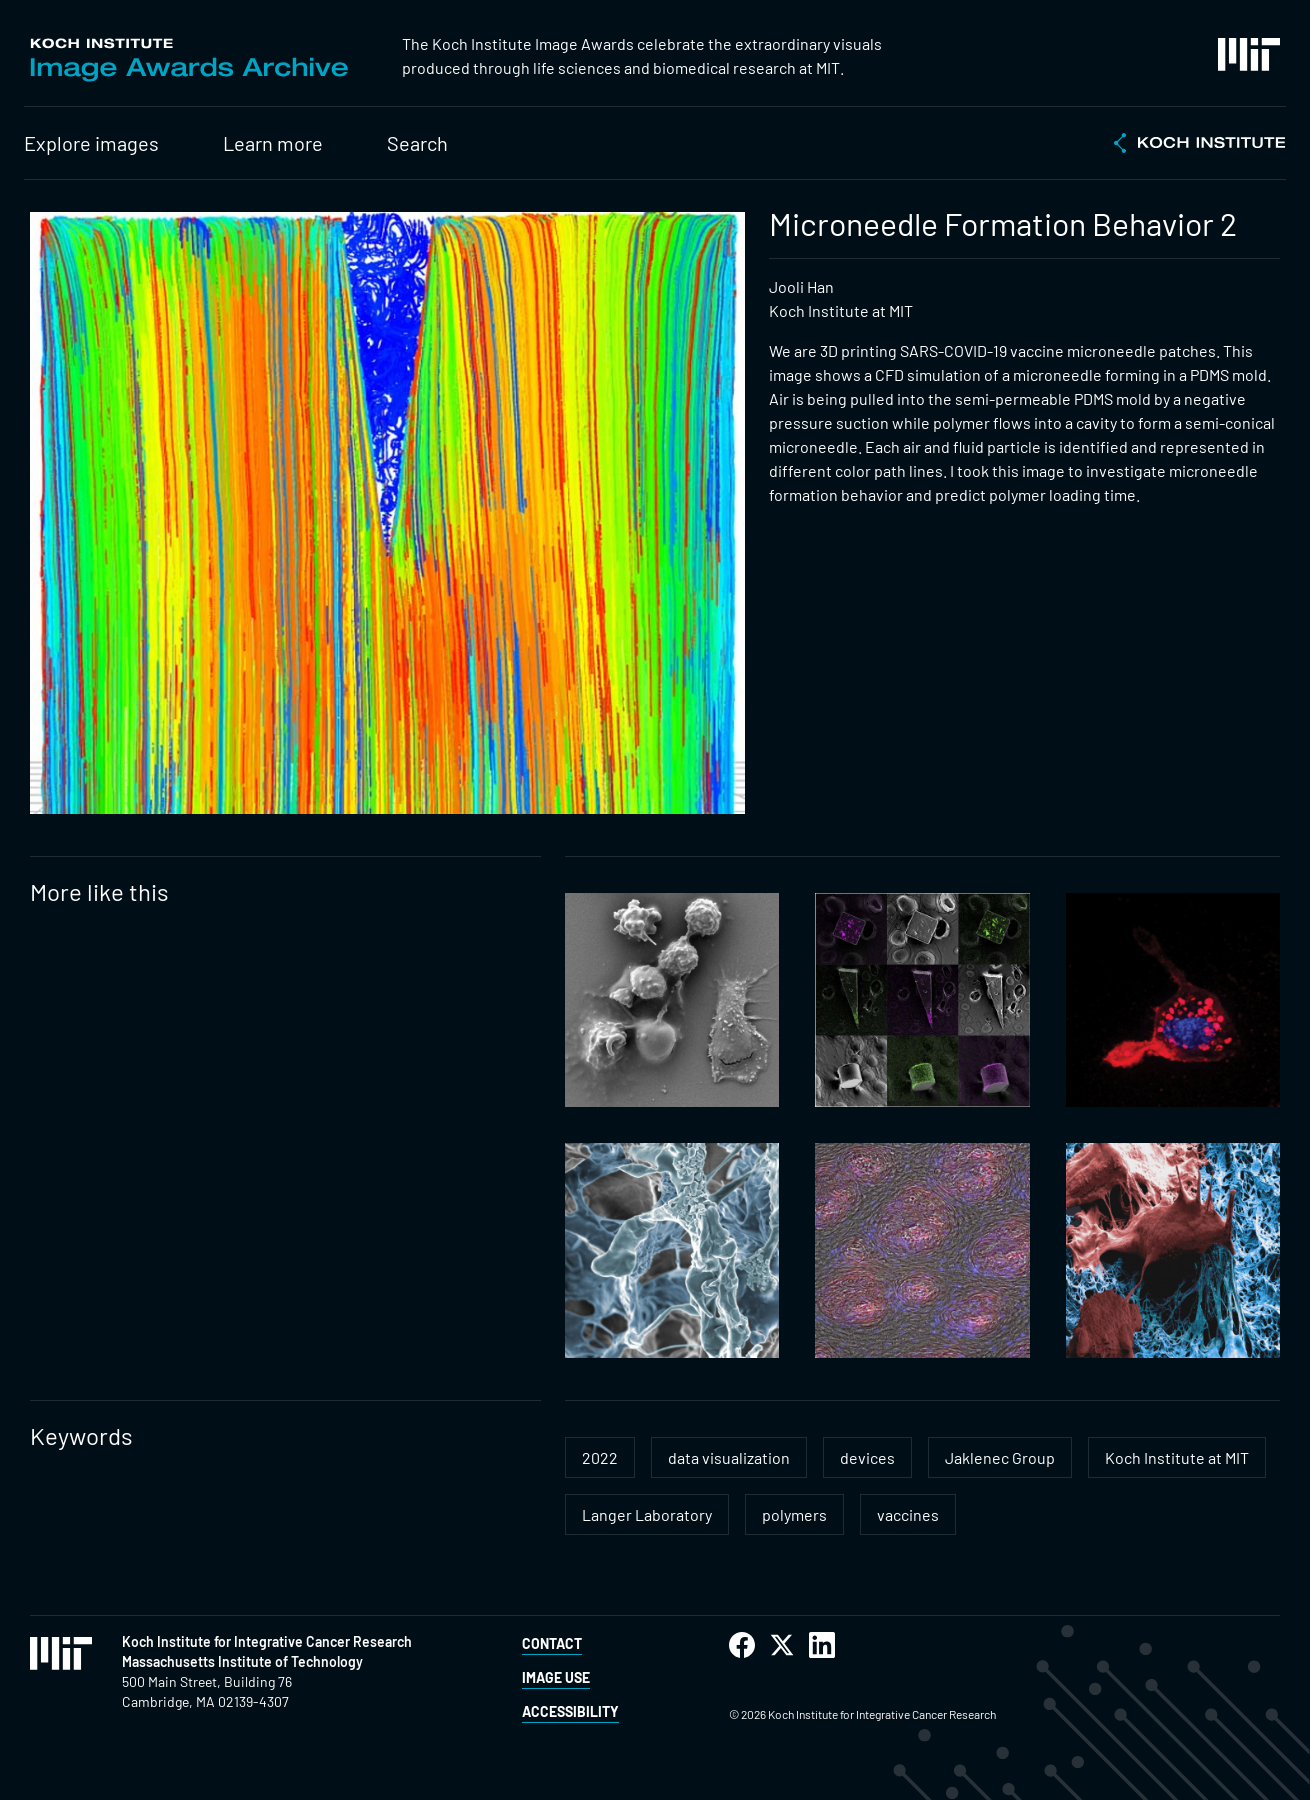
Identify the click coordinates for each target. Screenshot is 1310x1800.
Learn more (273, 143)
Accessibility (570, 1711)
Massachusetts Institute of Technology (242, 1661)
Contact (552, 1643)
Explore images (91, 143)
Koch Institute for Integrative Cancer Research (267, 1641)
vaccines (908, 1514)
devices (867, 1457)
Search (417, 143)
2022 (600, 1457)
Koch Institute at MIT (1177, 1457)
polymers (794, 1514)
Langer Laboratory (647, 1514)
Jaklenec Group (1000, 1457)
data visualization (729, 1457)
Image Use (556, 1677)
